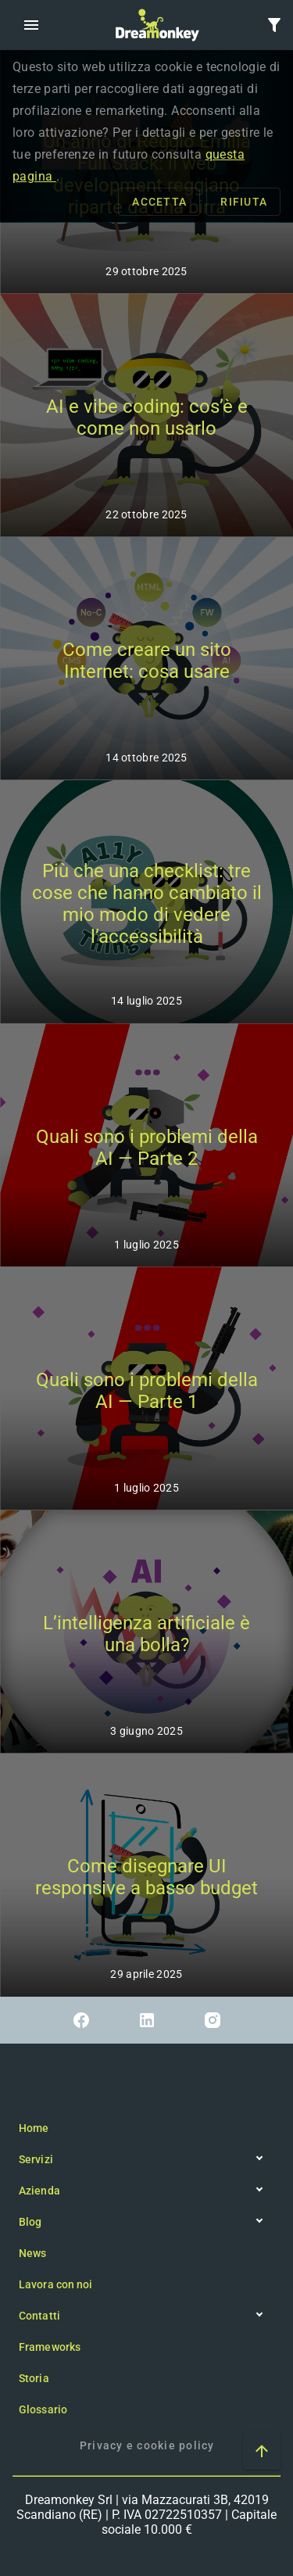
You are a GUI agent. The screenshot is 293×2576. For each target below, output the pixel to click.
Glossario (43, 2409)
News (32, 2253)
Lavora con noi (55, 2284)
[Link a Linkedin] (147, 2020)
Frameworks (49, 2347)
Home (33, 2128)
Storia (34, 2378)
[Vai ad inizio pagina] (261, 2451)
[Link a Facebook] (81, 2020)
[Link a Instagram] (212, 2020)
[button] (31, 25)
